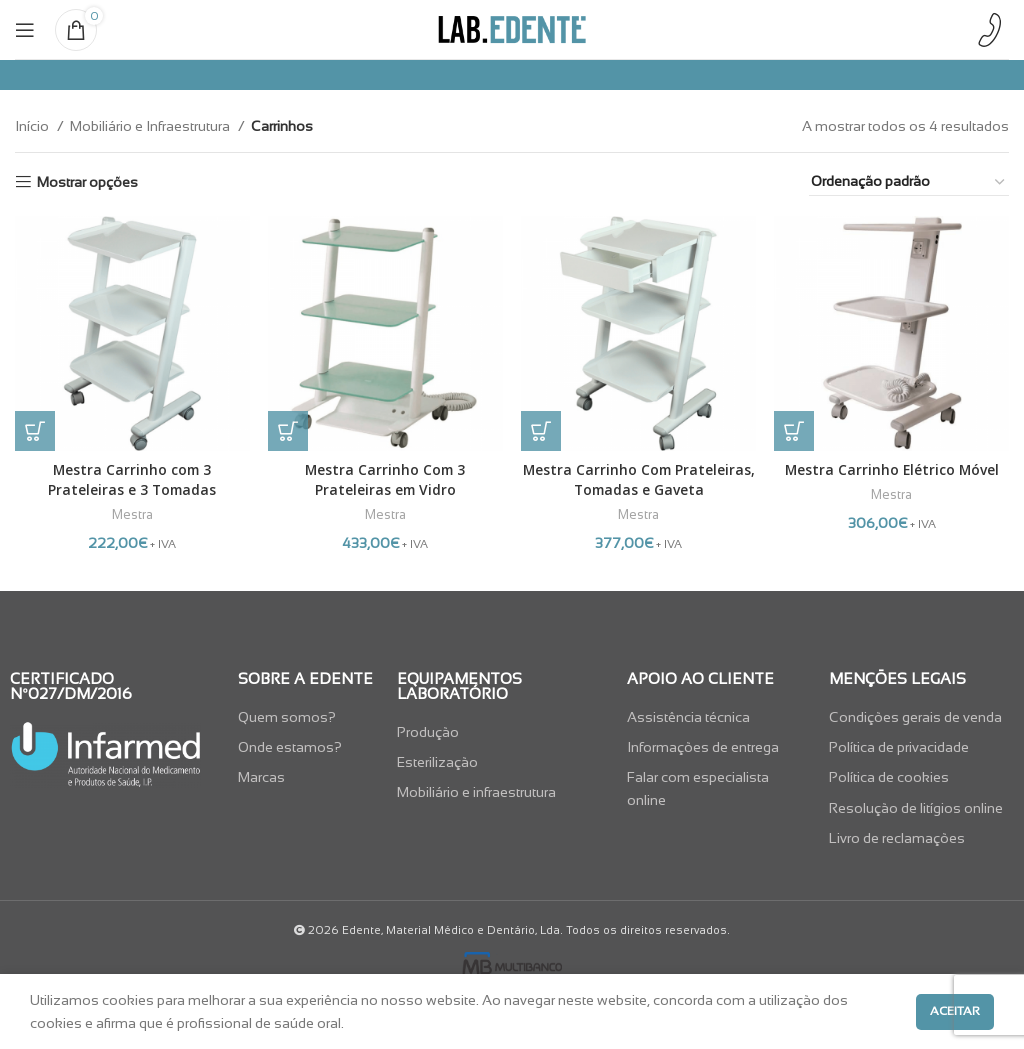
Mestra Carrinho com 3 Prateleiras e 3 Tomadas (131, 478)
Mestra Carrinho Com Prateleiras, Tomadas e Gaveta (638, 478)
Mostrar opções (87, 182)
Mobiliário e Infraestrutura (151, 126)
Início (33, 126)
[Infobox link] (989, 29)
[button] (35, 430)
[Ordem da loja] (909, 182)
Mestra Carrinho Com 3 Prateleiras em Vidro (385, 478)
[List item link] (308, 715)
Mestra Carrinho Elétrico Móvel (892, 468)
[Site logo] (512, 28)
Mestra (131, 513)
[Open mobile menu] (25, 30)
